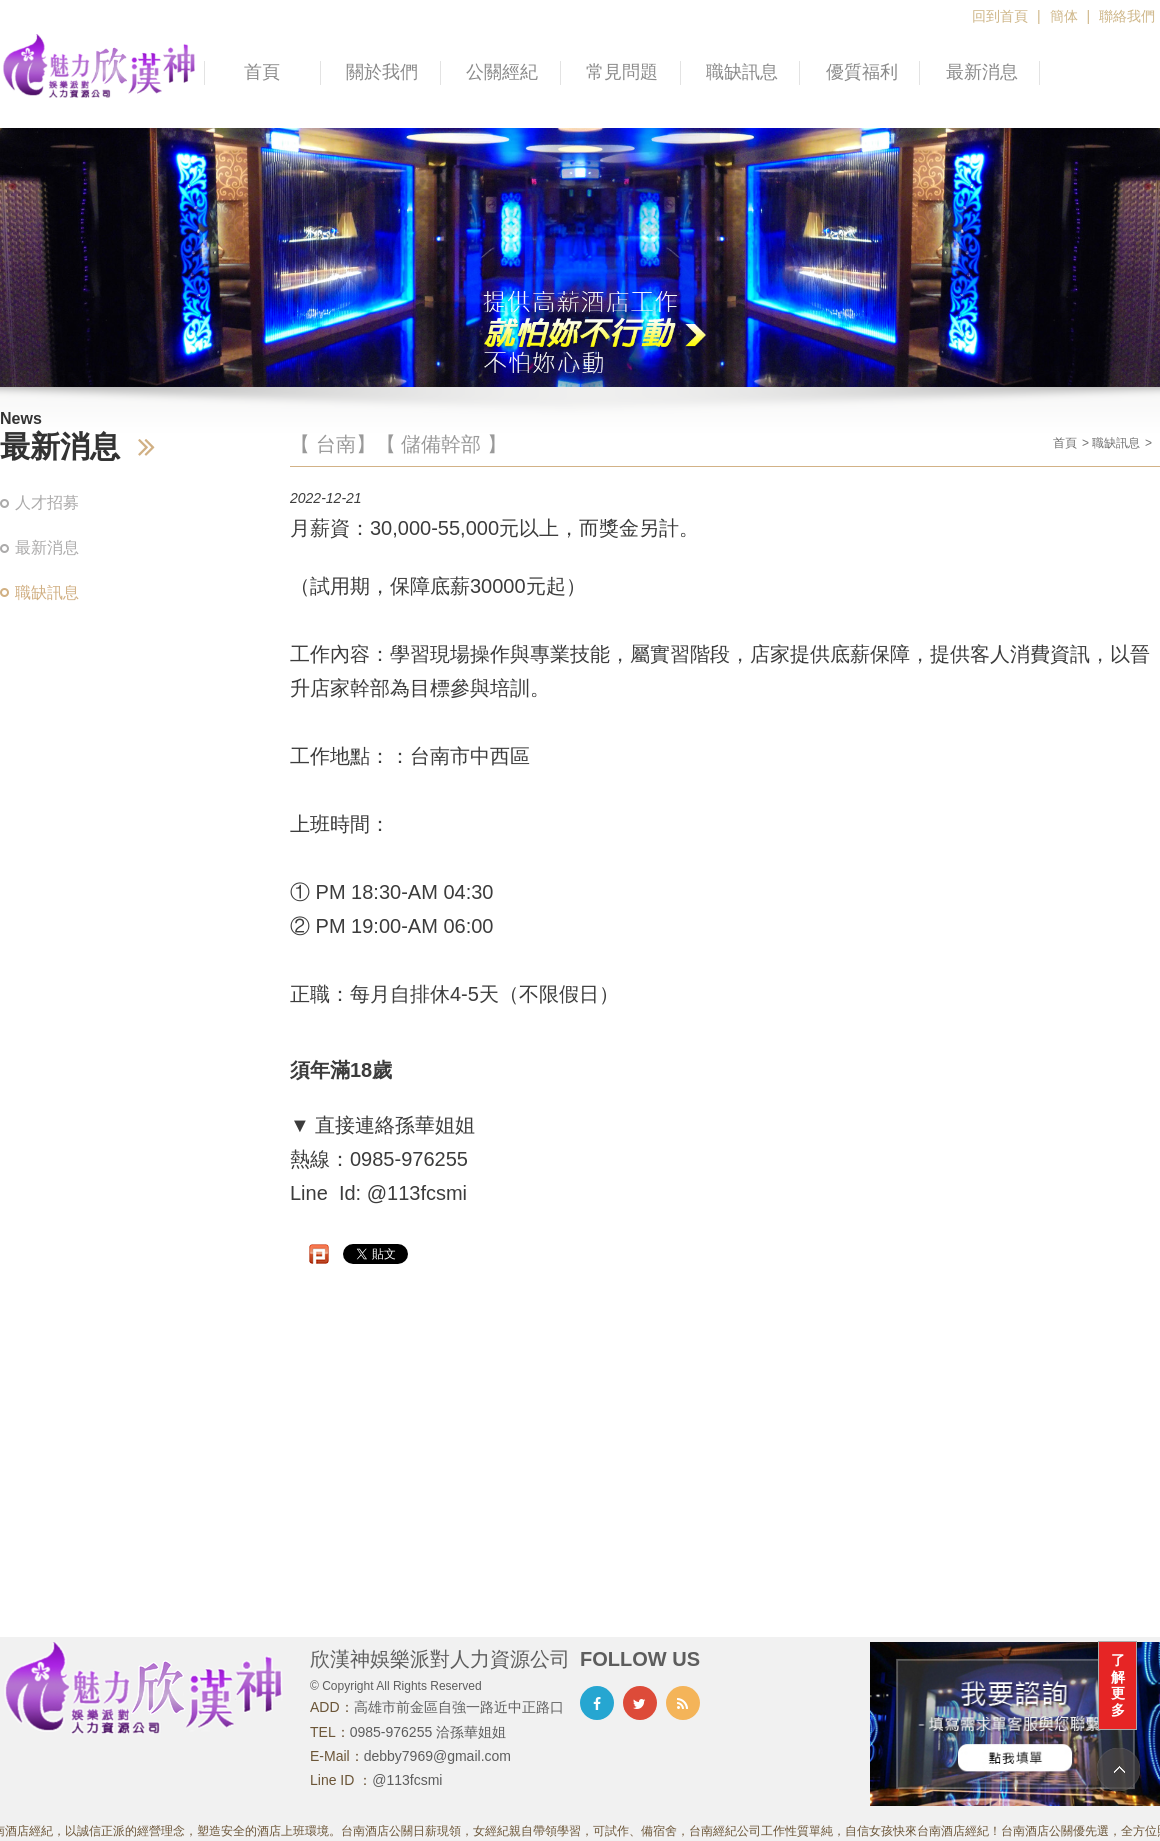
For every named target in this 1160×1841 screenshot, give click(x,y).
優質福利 (862, 72)
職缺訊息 (742, 72)
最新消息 (982, 72)
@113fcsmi (407, 1780)
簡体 (1064, 16)
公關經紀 (502, 72)
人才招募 (47, 502)
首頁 (262, 72)
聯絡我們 (1127, 16)
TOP (1118, 1769)
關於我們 (382, 72)
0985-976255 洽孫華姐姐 (428, 1732)
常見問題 (622, 72)
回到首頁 (1000, 16)
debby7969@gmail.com (437, 1756)
